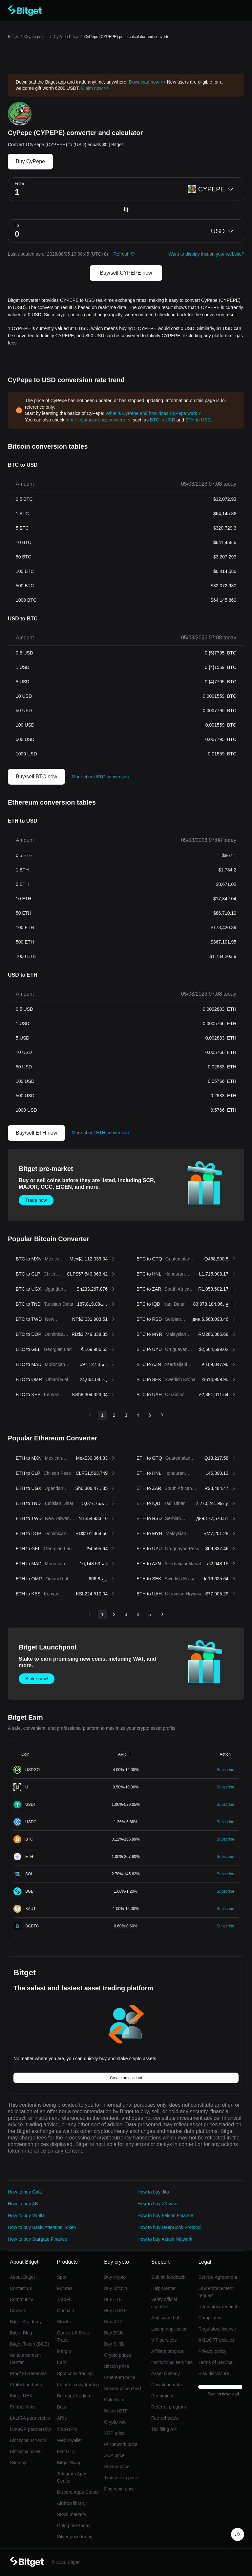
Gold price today (74, 2525)
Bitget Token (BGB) (29, 2344)
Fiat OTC (66, 2451)
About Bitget (22, 2277)
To (17, 225)
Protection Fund (26, 2384)
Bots (61, 2407)
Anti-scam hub (165, 2317)
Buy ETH (113, 2299)
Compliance (210, 2317)
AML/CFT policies (216, 2340)
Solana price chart (122, 2388)
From (19, 183)
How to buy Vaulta (26, 2215)
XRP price (114, 2433)
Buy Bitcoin (115, 2288)
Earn (62, 2362)
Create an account (126, 2078)
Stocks (64, 2321)
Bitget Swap (69, 2462)
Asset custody (165, 2373)
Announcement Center (25, 2358)
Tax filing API (164, 2429)
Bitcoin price (116, 2366)
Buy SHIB (114, 2344)
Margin (64, 2351)
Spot (62, 2277)
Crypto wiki (115, 2422)
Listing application (169, 2329)
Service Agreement (217, 2277)
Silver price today (74, 2536)
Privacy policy (212, 2351)
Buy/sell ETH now (36, 1133)
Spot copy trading (75, 2373)
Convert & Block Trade (73, 2336)
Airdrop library (71, 2503)
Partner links (22, 2407)
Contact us (21, 2288)
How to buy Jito (153, 2192)
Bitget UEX (21, 2395)
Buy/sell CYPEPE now (126, 273)
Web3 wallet (69, 2440)
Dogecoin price (119, 2488)
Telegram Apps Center (72, 2477)
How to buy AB (23, 2203)
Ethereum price (119, 2377)
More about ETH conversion (100, 1132)
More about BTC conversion (100, 776)
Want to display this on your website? (206, 254)
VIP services (164, 2340)
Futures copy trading (78, 2384)
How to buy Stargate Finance (37, 2239)
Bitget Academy (26, 2321)
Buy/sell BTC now (36, 776)
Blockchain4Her (26, 2451)
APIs (62, 2418)
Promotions (163, 2395)
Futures (65, 2288)
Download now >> (147, 82)
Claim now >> (95, 88)
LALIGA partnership (30, 2418)
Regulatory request (217, 2306)
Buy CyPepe (30, 161)
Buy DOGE (115, 2310)
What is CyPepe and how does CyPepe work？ (154, 413)
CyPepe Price (66, 36)
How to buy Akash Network (164, 2239)
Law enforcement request (215, 2292)
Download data (166, 2384)
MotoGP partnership (30, 2429)
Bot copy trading (73, 2395)
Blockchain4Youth (28, 2440)
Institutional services (172, 2362)
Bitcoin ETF (116, 2410)
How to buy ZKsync (157, 2203)
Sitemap (18, 2462)
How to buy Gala (25, 2192)
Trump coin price (121, 2477)
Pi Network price (120, 2444)
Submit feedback (168, 2277)
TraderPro (67, 2429)
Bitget (13, 36)
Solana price (117, 2466)
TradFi (63, 2299)
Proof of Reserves (28, 2373)
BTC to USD (162, 419)
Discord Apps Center (78, 2492)
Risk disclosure (213, 2373)
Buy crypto (115, 2277)
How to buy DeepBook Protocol (169, 2227)
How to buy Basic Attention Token (42, 2227)
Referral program (168, 2407)
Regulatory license (217, 2329)
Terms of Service (215, 2362)
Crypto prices (36, 36)
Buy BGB (113, 2332)
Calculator (114, 2399)
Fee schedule (165, 2418)
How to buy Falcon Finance (165, 2215)
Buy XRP (113, 2321)
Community (21, 2299)
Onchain (65, 2310)
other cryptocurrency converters (98, 419)
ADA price (114, 2455)
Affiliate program (168, 2351)
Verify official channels (164, 2303)
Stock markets (71, 2514)
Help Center (163, 2288)
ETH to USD (198, 419)
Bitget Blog (21, 2332)
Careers (18, 2310)
